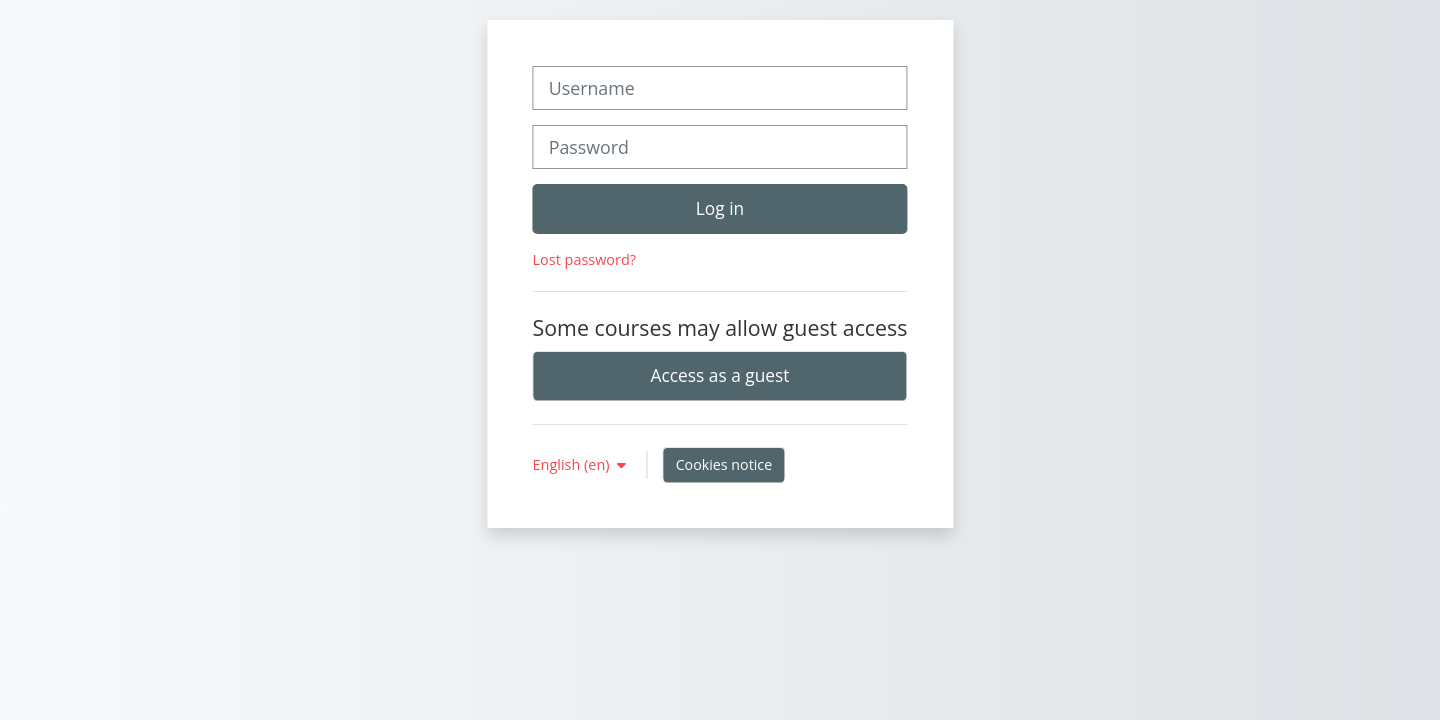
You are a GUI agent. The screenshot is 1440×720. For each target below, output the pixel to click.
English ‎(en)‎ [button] (573, 464)
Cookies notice (724, 464)
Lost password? (584, 259)
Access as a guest (720, 375)
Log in (720, 208)
